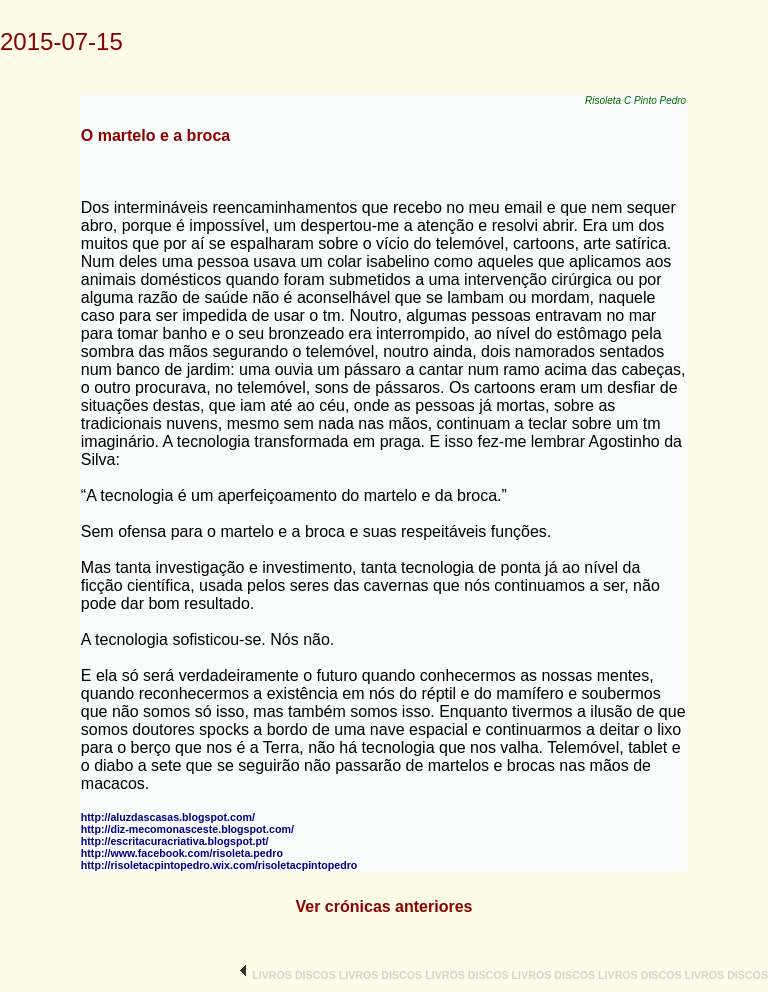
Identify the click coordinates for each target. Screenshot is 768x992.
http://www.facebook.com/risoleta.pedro (182, 853)
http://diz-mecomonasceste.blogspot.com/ (187, 829)
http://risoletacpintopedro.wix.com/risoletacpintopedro (219, 865)
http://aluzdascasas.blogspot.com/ (168, 817)
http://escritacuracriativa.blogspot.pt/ (175, 841)
